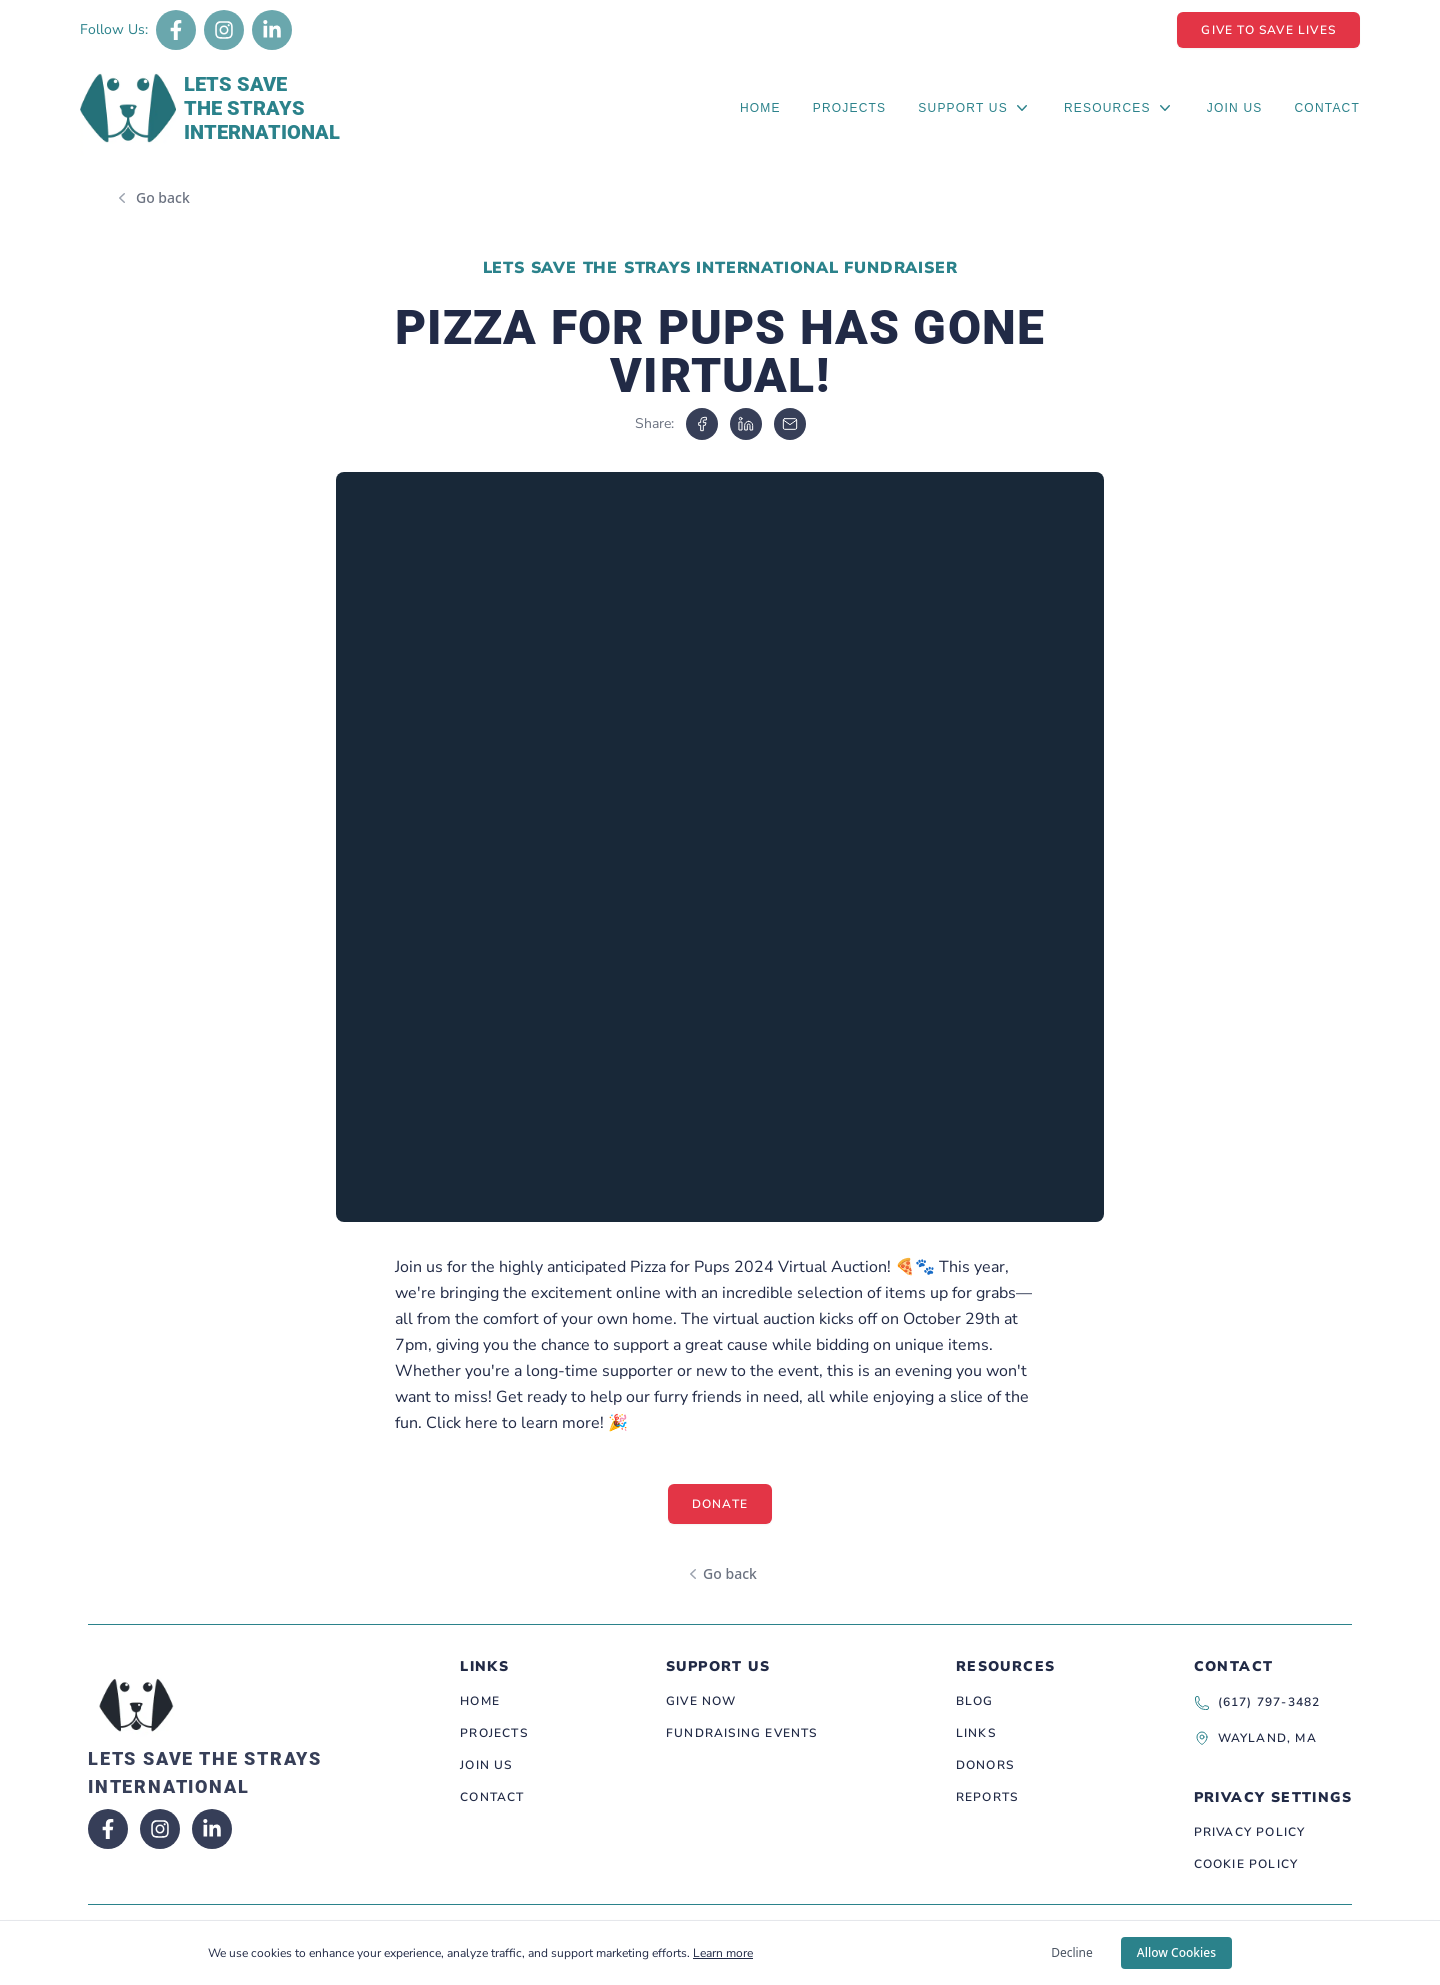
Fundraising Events (742, 1733)
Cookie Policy (1246, 1864)
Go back (163, 197)
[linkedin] (746, 424)
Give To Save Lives (1268, 30)
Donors (985, 1765)
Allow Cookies (1176, 1952)
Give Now (701, 1701)
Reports (987, 1797)
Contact (1327, 108)
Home (760, 108)
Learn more (723, 1953)
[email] (790, 424)
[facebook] (702, 424)
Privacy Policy (1250, 1832)
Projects (850, 108)
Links (976, 1733)
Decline (1072, 1952)
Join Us (1235, 108)
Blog (975, 1701)
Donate (720, 1504)
